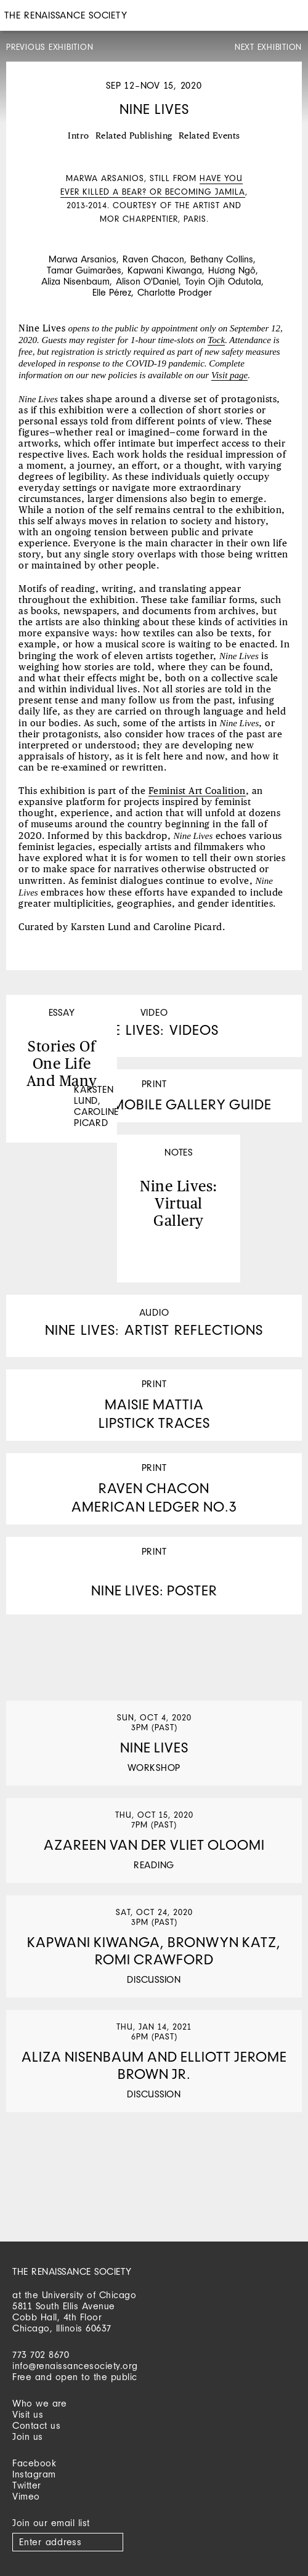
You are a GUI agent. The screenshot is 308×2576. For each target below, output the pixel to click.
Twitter (26, 2485)
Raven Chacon (153, 259)
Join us (27, 2436)
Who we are (39, 2403)
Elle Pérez (111, 292)
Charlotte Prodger (174, 292)
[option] (154, 193)
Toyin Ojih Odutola (223, 281)
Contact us (36, 2425)
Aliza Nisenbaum (75, 281)
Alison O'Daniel (147, 281)
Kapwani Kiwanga (165, 270)
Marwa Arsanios (82, 259)
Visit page (229, 375)
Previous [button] (24, 180)
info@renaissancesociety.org (75, 2365)
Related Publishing (133, 136)
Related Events (209, 136)
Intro (78, 136)
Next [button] (283, 180)
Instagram (34, 2474)
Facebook (34, 2463)
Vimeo (26, 2496)
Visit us (27, 2414)
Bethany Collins (221, 259)
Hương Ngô (232, 270)
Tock (216, 340)
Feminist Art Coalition (197, 791)
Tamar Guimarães (84, 270)
